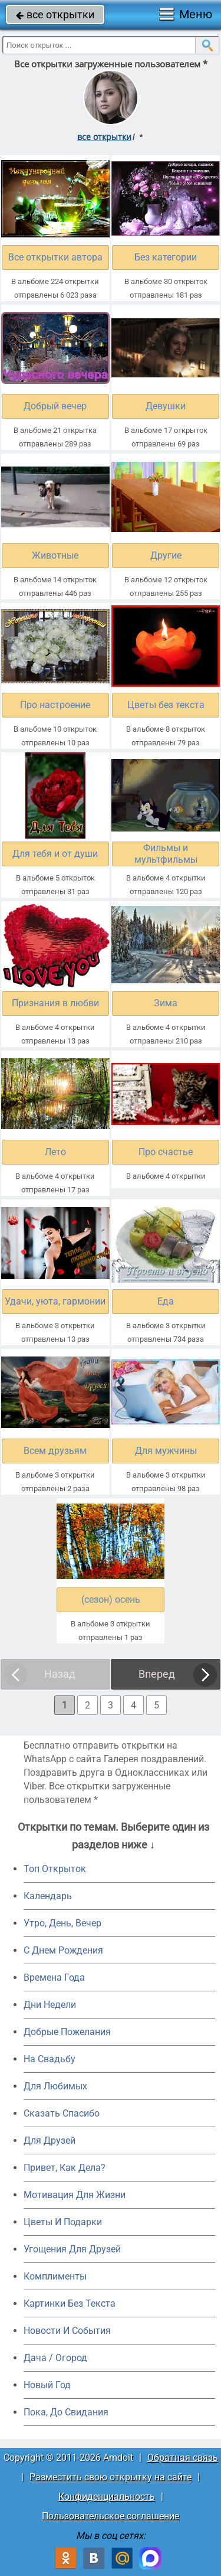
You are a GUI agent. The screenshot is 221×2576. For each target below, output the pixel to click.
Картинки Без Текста (70, 2303)
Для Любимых (55, 2086)
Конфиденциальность (106, 2496)
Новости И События (67, 2330)
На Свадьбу (49, 2059)
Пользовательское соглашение (110, 2516)
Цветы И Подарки (63, 2222)
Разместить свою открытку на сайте (110, 2477)
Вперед (156, 1674)
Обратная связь (182, 2457)
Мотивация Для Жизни (75, 2194)
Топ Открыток (55, 1868)
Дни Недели (50, 2004)
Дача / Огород (55, 2357)
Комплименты (55, 2276)
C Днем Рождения (63, 1950)
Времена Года (54, 1977)
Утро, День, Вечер (62, 1923)
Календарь (48, 1896)
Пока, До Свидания (66, 2412)
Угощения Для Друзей (72, 2249)
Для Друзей (49, 2140)
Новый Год (47, 2385)
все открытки (55, 14)
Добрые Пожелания (67, 2031)
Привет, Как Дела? (64, 2167)
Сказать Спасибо (62, 2113)
